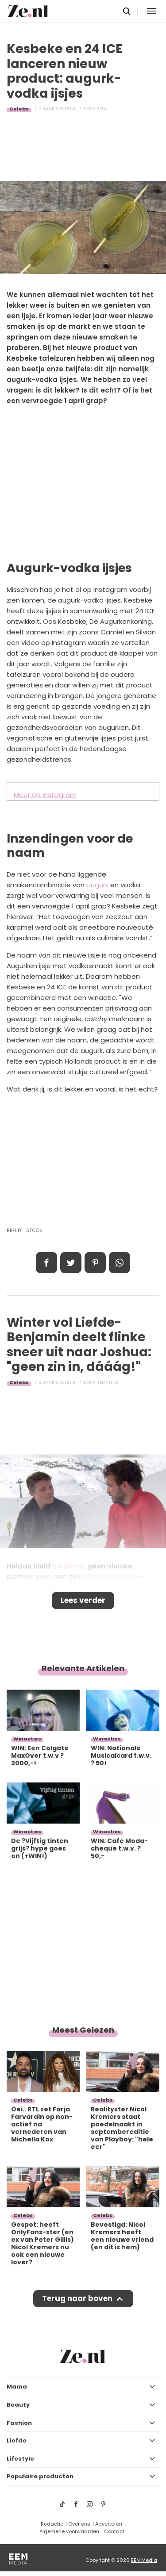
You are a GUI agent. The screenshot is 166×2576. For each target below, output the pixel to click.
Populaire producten (40, 2476)
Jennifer (108, 1382)
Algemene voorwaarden (69, 2531)
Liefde (17, 2440)
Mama (17, 2386)
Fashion (19, 2423)
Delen (46, 1262)
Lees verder (83, 1600)
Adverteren (108, 2523)
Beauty (18, 2404)
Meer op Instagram (45, 794)
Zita (102, 108)
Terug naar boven (77, 2298)
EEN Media (144, 2560)
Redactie (52, 2523)
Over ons (79, 2523)
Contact (114, 2531)
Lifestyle (20, 2458)
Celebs (19, 108)
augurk (97, 884)
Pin (95, 1262)
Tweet (70, 1262)
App (119, 1262)
